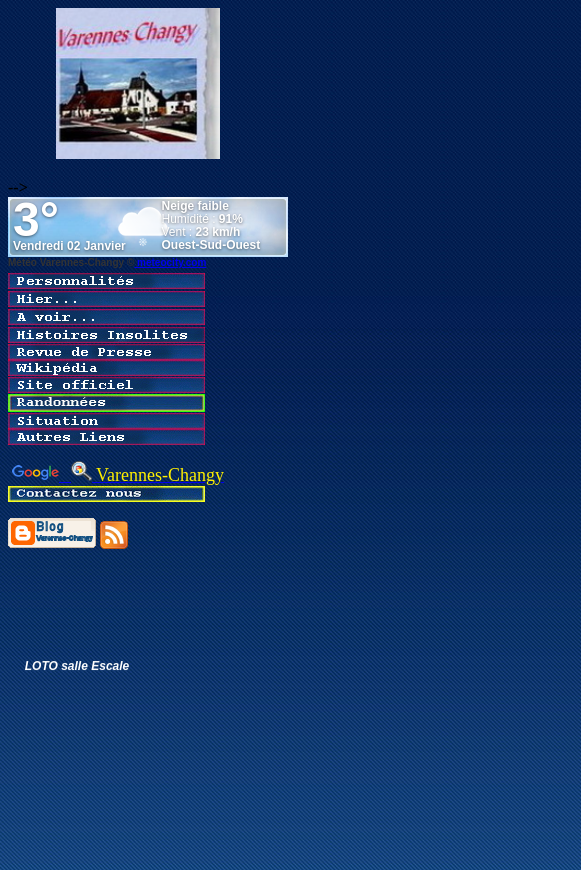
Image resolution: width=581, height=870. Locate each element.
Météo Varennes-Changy (66, 262)
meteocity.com (170, 262)
